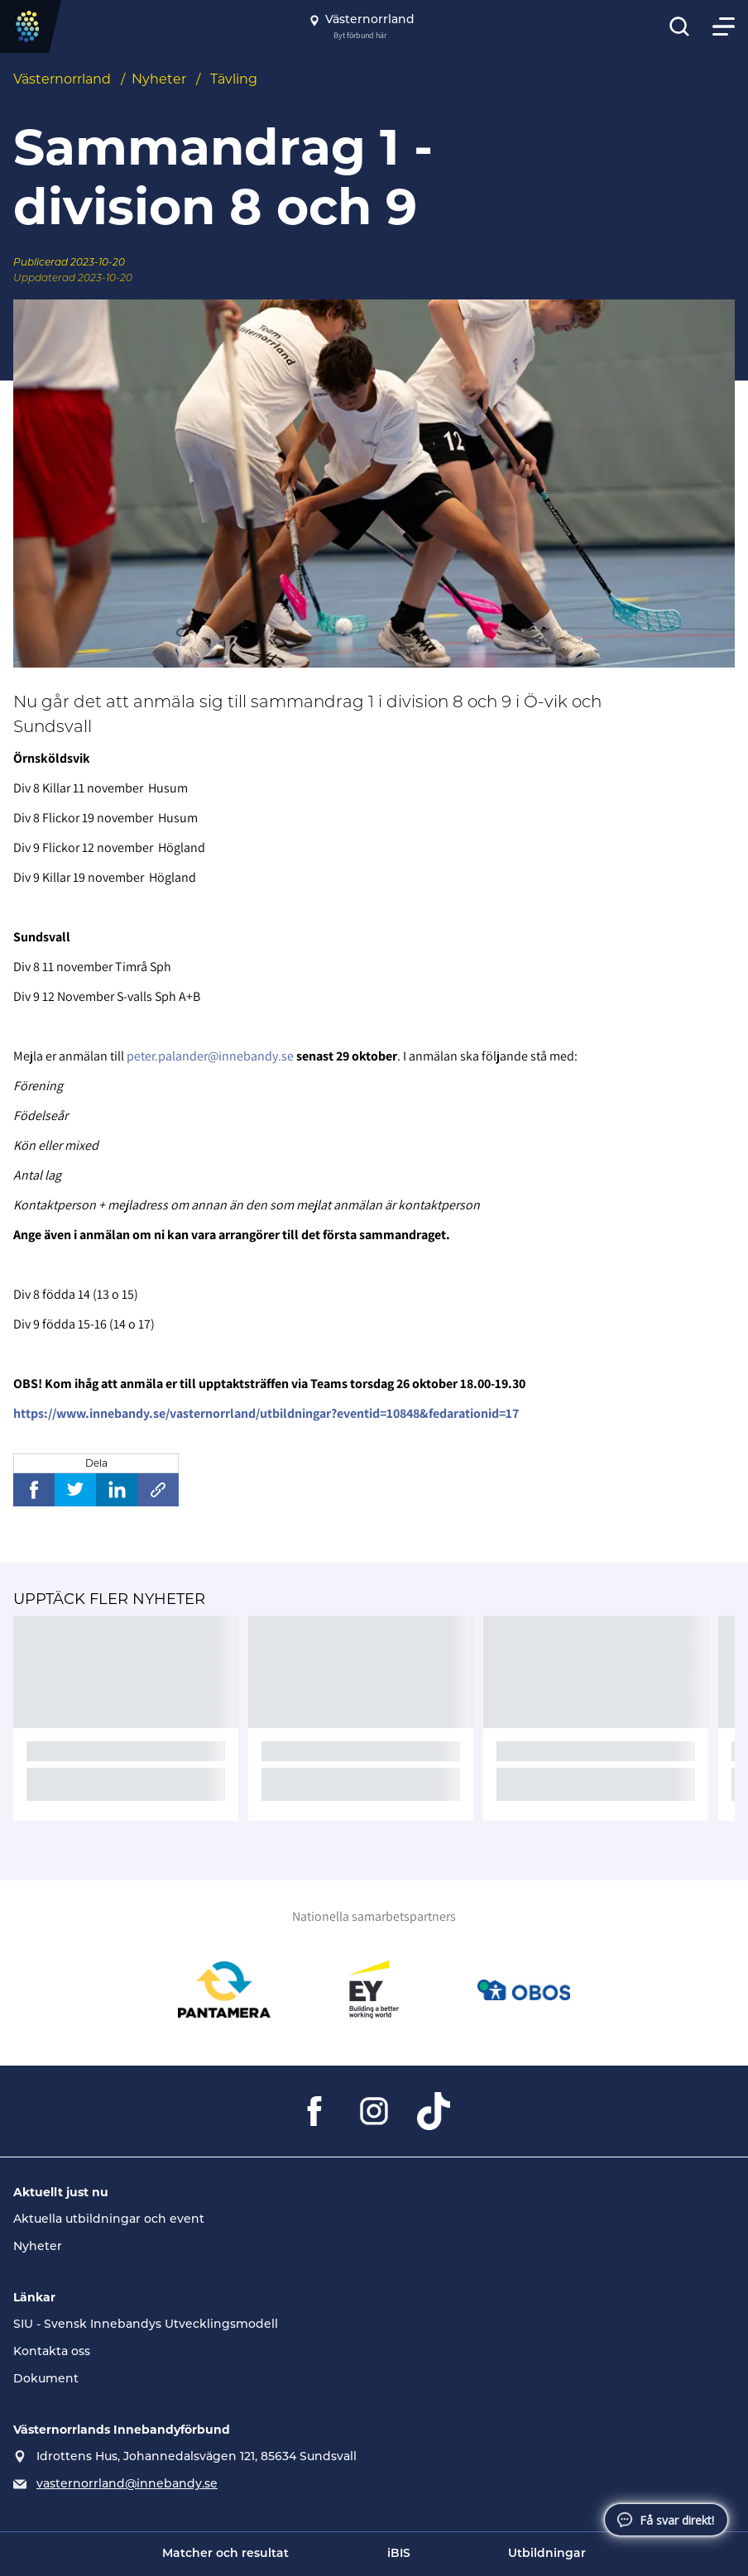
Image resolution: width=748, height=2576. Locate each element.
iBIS (398, 2554)
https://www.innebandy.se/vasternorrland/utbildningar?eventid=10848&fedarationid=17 (266, 1413)
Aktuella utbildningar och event (108, 2220)
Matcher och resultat (225, 2554)
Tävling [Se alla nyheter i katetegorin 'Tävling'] (233, 79)
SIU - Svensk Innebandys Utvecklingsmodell (145, 2325)
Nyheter (159, 79)
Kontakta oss (51, 2352)
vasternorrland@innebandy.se (127, 2484)
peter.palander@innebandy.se (210, 1056)
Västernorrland (62, 79)
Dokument (46, 2379)
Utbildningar (547, 2554)
